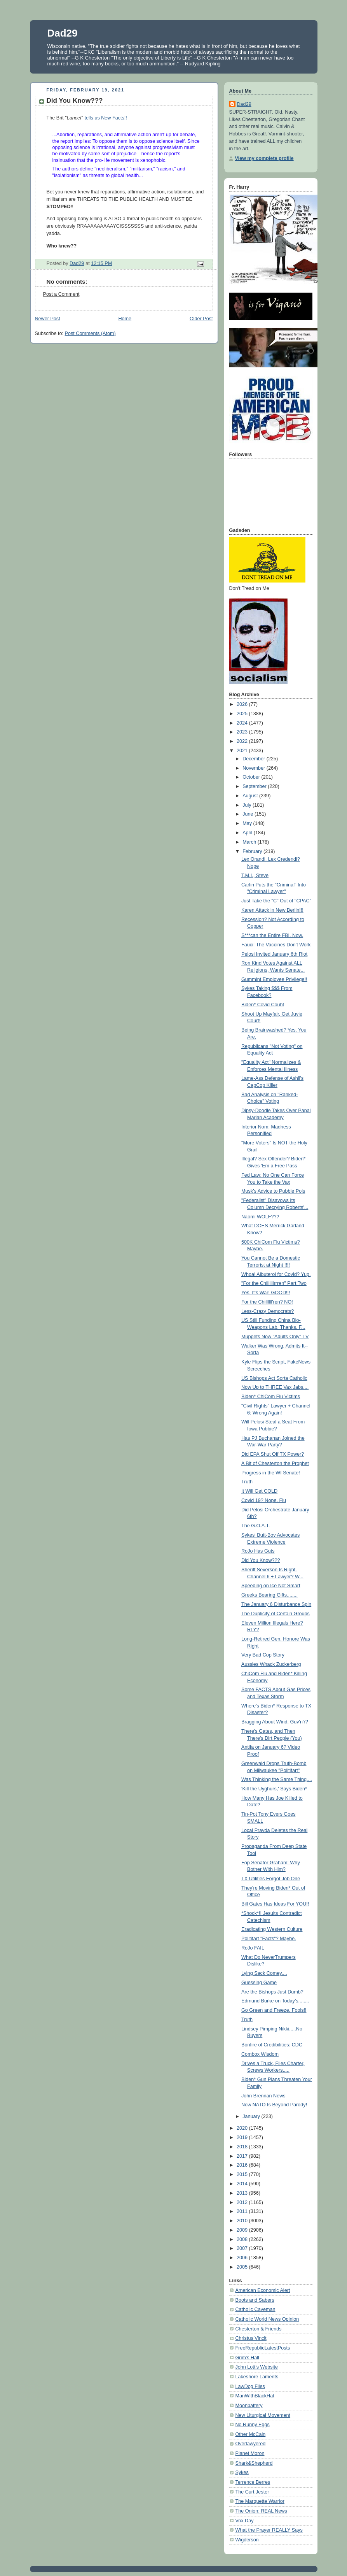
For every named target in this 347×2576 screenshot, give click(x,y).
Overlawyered (250, 2443)
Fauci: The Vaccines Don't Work (275, 945)
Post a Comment (61, 294)
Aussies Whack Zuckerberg (271, 1664)
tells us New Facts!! (105, 118)
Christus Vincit (251, 2338)
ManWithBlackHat (254, 2396)
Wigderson (247, 2540)
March (250, 842)
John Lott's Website (256, 2367)
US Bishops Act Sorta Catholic (274, 1378)
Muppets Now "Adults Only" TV (275, 1336)
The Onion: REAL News (261, 2511)
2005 (243, 2267)
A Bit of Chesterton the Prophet (275, 1463)
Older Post (201, 318)
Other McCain (250, 2434)
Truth (247, 1482)
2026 (243, 704)
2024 (243, 723)
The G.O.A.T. (255, 1525)
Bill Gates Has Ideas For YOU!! (275, 1904)
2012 (243, 2202)
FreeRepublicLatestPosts (262, 2348)
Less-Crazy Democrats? (267, 1311)
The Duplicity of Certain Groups (275, 1613)
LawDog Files (250, 2386)
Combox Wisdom (260, 2054)
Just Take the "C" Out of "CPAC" (276, 901)
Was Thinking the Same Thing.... (276, 1779)
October (251, 777)
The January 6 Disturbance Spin (276, 1604)
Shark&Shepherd (254, 2463)
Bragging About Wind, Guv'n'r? (274, 1722)
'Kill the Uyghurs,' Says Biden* (274, 1789)
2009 (243, 2230)
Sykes (242, 2472)
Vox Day (244, 2520)
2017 (243, 2156)
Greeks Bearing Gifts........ (269, 1595)
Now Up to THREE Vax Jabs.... (275, 1387)
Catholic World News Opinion (267, 2319)
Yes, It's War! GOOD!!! (265, 1292)
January (251, 2116)
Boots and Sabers (254, 2300)
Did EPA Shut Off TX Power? (272, 1454)
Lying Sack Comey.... (264, 1973)
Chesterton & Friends (258, 2329)
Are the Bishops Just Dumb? (272, 1992)
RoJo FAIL (252, 1948)
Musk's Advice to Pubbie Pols (273, 1191)
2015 (243, 2174)
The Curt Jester (252, 2492)
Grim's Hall (247, 2357)
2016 (243, 2165)
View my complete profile (264, 158)
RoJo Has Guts (258, 1551)
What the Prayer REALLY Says (269, 2530)
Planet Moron (250, 2453)
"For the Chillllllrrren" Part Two (274, 1283)
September (255, 786)
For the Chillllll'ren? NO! (267, 1302)
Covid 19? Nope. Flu (263, 1500)
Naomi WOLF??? (260, 1217)
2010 (243, 2220)
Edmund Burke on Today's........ (275, 2001)
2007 (243, 2248)
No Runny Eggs (252, 2424)
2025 (243, 713)
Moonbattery (249, 2405)
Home (124, 318)
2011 (243, 2211)
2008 (243, 2239)
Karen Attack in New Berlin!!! (272, 910)
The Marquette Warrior (259, 2501)
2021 (243, 750)
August (250, 795)
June (248, 814)
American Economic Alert (262, 2290)
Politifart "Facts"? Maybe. (268, 1938)
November (254, 768)
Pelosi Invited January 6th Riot (274, 954)
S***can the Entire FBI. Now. (272, 935)
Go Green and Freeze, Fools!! (274, 2010)
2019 (243, 2137)
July (247, 805)
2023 (243, 732)
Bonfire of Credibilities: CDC (271, 2045)
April (248, 832)
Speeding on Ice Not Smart (270, 1585)
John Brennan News (263, 2096)
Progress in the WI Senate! (270, 1473)
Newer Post (47, 318)
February (252, 851)
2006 (243, 2257)
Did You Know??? (260, 1560)
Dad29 (62, 33)
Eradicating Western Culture (271, 1929)
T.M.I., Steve (255, 875)
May (247, 823)
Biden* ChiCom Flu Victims (270, 1396)
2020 (243, 2128)
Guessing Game (259, 1982)
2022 (243, 741)
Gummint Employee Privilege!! (274, 979)
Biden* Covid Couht (262, 1004)
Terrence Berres (252, 2482)
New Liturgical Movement (263, 2415)
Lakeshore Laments (257, 2376)
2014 (243, 2183)
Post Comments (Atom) (90, 333)
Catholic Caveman (255, 2309)
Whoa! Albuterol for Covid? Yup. (276, 1274)
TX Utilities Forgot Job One (270, 1878)
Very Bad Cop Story (262, 1655)
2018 (243, 2147)
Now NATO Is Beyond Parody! (274, 2104)
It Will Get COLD (259, 1491)
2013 (243, 2193)
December (254, 759)
